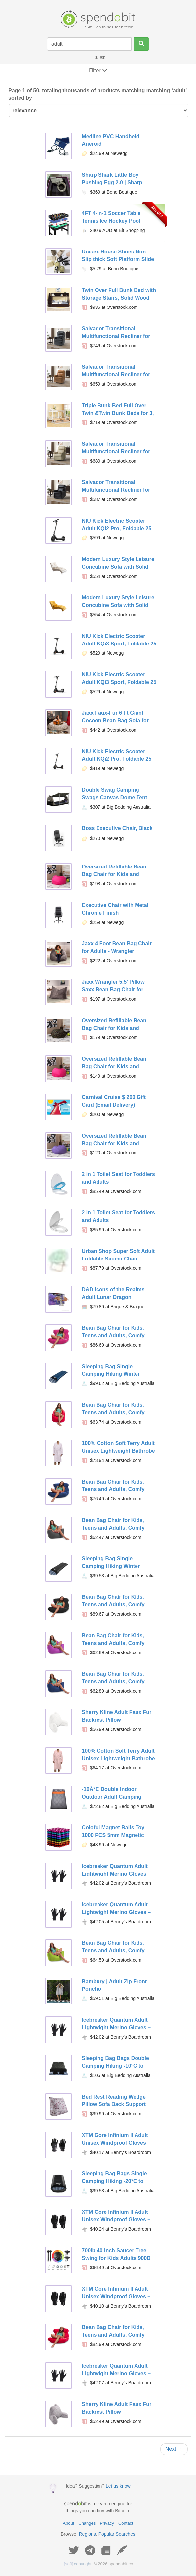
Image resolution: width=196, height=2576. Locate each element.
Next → (174, 2449)
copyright (78, 2563)
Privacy (107, 2523)
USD (100, 58)
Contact (125, 2523)
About (68, 2523)
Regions (87, 2534)
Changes (87, 2523)
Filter (98, 70)
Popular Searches (116, 2534)
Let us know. (119, 2486)
